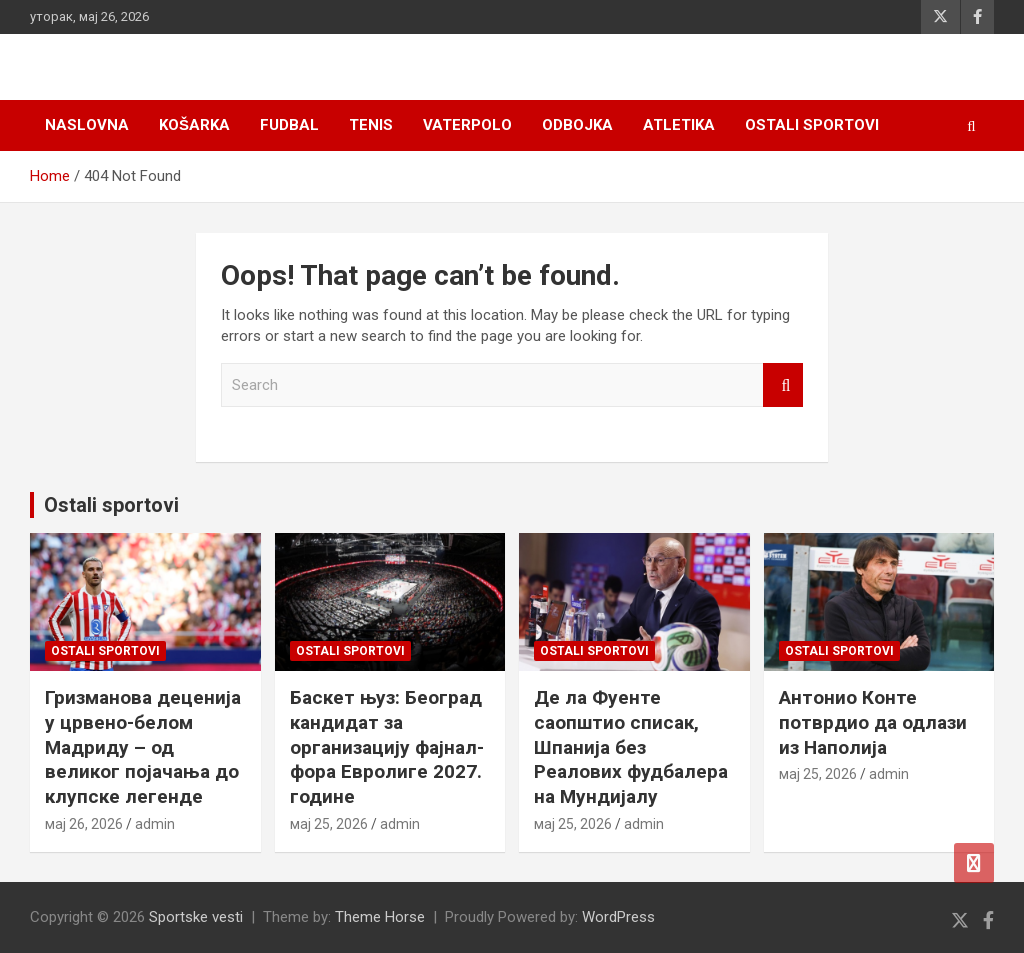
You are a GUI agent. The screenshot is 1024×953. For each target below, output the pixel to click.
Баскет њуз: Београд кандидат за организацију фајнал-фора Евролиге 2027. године (387, 747)
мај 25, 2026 (329, 824)
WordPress (618, 917)
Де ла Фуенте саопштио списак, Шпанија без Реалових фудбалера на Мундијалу (631, 747)
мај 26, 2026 (84, 824)
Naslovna (87, 125)
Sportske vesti (196, 917)
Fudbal (289, 125)
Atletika (679, 125)
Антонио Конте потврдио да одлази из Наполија (873, 722)
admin (155, 824)
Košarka (194, 125)
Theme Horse (380, 917)
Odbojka (577, 125)
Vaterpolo (467, 125)
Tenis (371, 125)
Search (783, 385)
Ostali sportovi (812, 125)
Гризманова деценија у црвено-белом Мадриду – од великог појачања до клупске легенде (143, 747)
